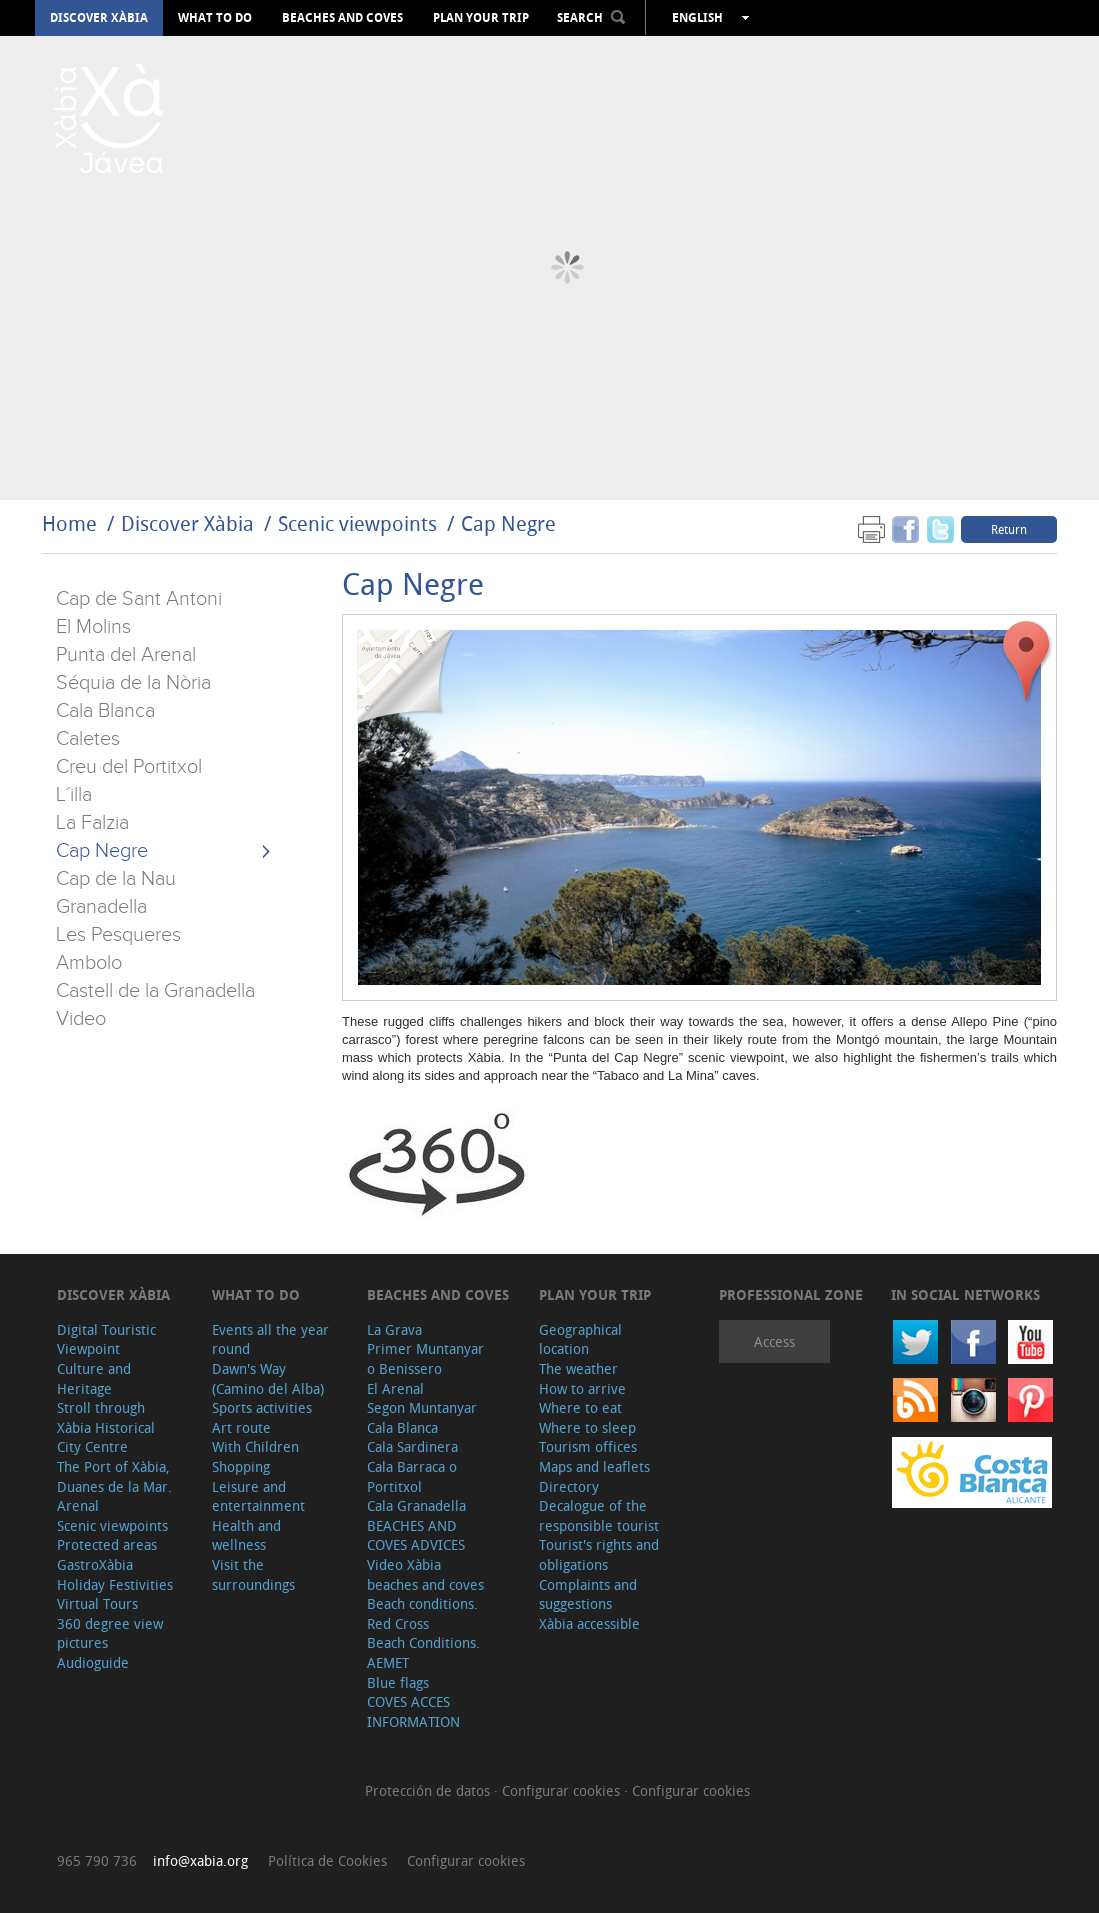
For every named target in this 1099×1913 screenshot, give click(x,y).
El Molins (93, 627)
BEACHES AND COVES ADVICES (416, 1535)
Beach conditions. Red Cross (422, 1613)
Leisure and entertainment (258, 1496)
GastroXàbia (95, 1564)
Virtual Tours (97, 1603)
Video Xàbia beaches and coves (425, 1574)
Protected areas (107, 1544)
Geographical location (580, 1339)
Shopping (241, 1466)
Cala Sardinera (412, 1446)
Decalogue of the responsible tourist (599, 1515)
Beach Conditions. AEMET (423, 1652)
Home (69, 523)
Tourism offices (588, 1446)
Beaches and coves (342, 18)
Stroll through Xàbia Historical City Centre (106, 1427)
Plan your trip (481, 18)
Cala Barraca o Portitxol (412, 1476)
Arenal (78, 1505)
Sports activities (262, 1407)
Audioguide (93, 1662)
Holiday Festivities (115, 1584)
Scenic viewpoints (357, 523)
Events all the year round (270, 1339)
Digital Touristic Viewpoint (106, 1339)
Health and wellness (246, 1535)
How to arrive (582, 1388)
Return (1009, 529)
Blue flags (398, 1682)
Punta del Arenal (126, 655)
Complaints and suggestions (588, 1594)
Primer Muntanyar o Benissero (425, 1358)
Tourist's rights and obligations (599, 1554)
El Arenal (395, 1388)
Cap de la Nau (116, 879)
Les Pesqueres (118, 935)
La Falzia (92, 823)
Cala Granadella (416, 1505)
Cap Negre (508, 523)
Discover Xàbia (99, 18)
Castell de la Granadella (155, 991)
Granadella (101, 907)
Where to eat (580, 1407)
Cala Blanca (105, 711)
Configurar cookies (563, 1790)
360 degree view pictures (110, 1633)
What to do (215, 18)
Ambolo (89, 963)
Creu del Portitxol (129, 767)
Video (81, 1019)
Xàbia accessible (589, 1623)
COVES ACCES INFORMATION (413, 1711)
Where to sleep (587, 1427)
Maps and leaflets (594, 1466)
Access (774, 1341)
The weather (578, 1368)
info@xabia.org (200, 1860)
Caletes (88, 739)
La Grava (394, 1329)
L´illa (74, 795)
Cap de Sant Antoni (139, 599)
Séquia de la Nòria (133, 683)
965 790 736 (97, 1860)
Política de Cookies (327, 1860)
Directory (569, 1486)
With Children (255, 1446)
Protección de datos (429, 1790)
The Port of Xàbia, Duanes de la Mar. (114, 1476)
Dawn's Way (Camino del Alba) (268, 1378)
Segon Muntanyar (422, 1407)
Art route (241, 1427)
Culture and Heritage (94, 1378)
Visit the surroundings (253, 1574)
